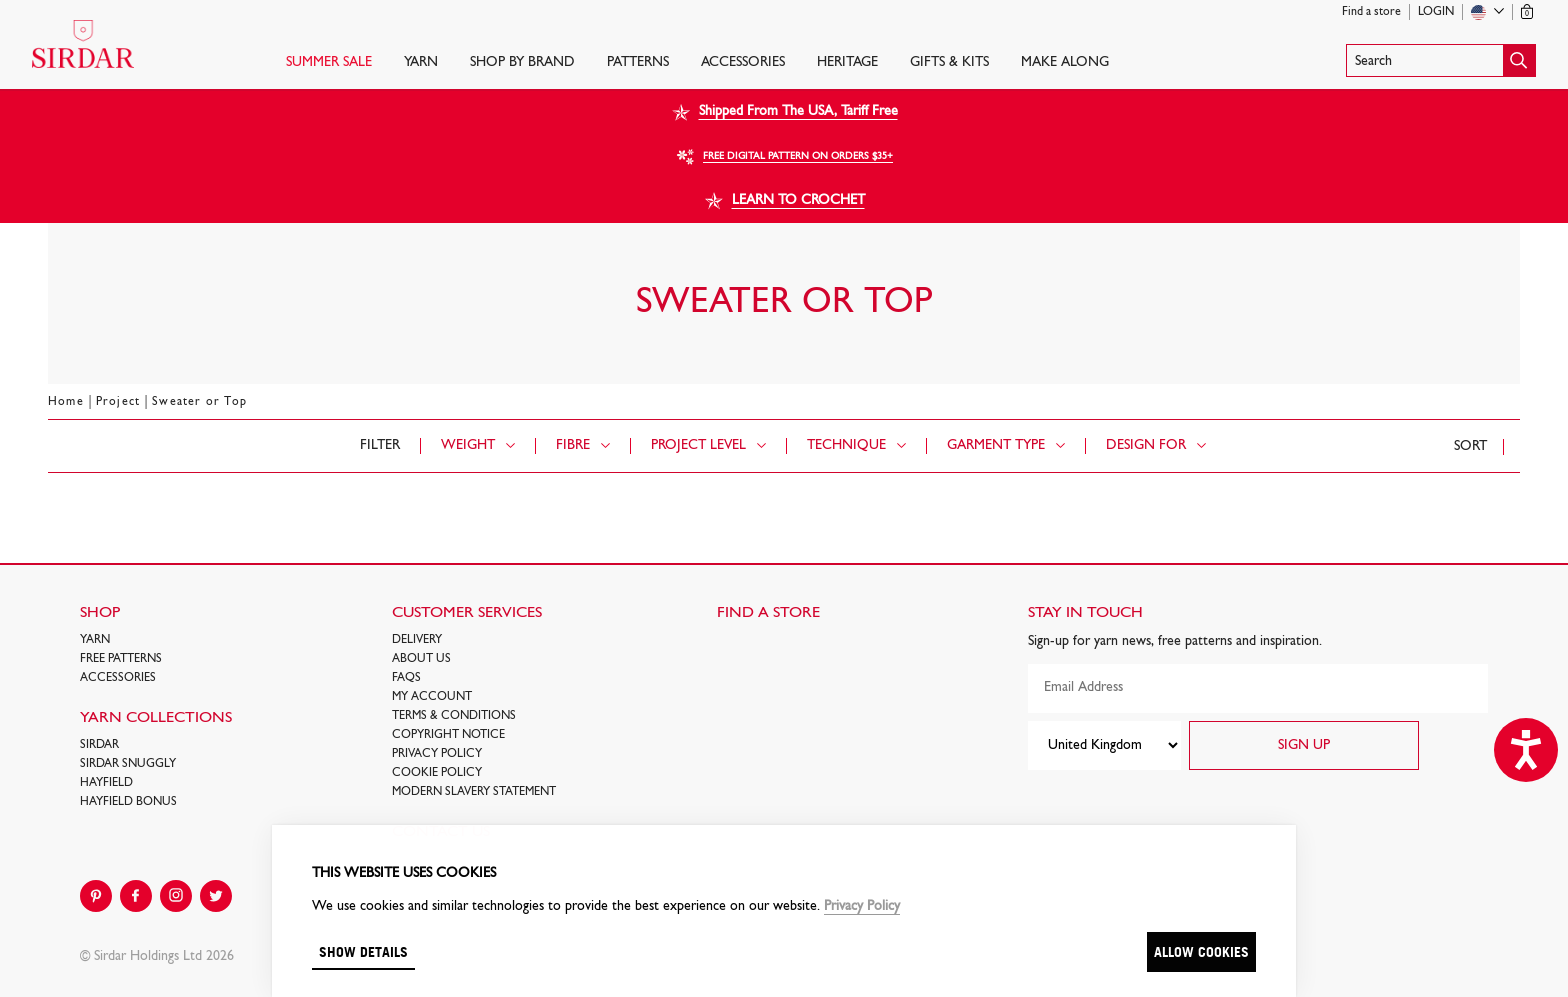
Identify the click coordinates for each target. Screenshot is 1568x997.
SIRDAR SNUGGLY (128, 764)
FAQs (406, 678)
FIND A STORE (768, 613)
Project (118, 402)
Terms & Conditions (454, 716)
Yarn (421, 62)
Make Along (1065, 62)
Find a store (1371, 12)
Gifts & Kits (949, 62)
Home (66, 402)
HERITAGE (847, 62)
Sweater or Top (199, 402)
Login (1436, 12)
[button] (1441, 60)
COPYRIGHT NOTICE (448, 735)
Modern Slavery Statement (474, 792)
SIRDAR (99, 745)
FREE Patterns (121, 659)
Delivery (417, 640)
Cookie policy (437, 773)
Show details (363, 951)
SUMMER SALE (329, 62)
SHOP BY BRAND (522, 62)
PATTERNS (638, 62)
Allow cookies (1201, 951)
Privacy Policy (437, 754)
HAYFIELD (106, 783)
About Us (421, 659)
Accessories (743, 62)
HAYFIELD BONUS (128, 802)
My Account (432, 697)
